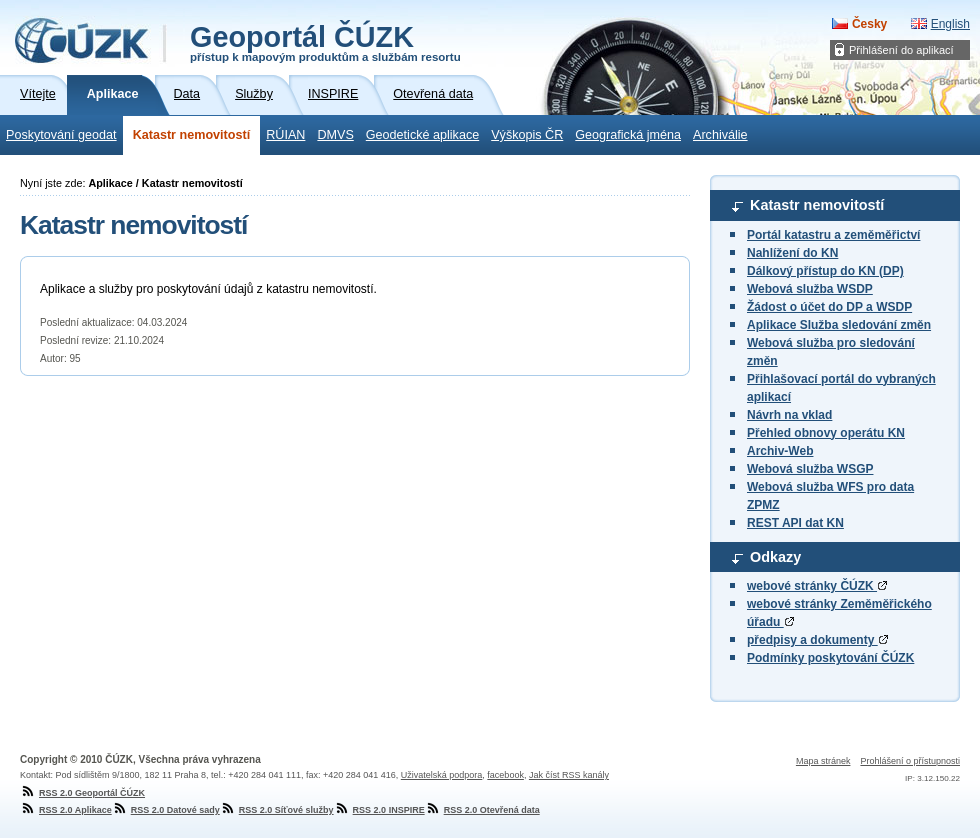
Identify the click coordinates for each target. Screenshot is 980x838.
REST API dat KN (795, 523)
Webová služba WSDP (810, 289)
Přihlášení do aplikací (901, 50)
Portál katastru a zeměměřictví (833, 235)
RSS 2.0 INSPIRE (379, 810)
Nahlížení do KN (792, 253)
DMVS (335, 135)
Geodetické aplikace (422, 135)
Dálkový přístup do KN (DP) (825, 271)
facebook (505, 775)
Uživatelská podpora (442, 775)
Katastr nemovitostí (192, 135)
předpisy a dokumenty (817, 640)
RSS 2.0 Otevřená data (482, 810)
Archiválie (720, 135)
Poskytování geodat (61, 135)
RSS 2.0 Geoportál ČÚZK (82, 793)
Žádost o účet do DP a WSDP (829, 307)
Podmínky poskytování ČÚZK (830, 658)
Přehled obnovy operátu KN (826, 433)
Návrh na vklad (789, 415)
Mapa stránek (823, 761)
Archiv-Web (780, 451)
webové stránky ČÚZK (817, 586)
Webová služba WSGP (810, 469)
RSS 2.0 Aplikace (66, 810)
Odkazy (775, 557)
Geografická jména (628, 135)
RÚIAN (285, 135)
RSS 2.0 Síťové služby (277, 810)
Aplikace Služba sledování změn (839, 325)
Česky (869, 24)
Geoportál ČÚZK (325, 42)
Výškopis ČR (527, 135)
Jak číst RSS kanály (569, 775)
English (950, 24)
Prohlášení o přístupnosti (910, 761)
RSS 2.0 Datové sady (166, 810)
